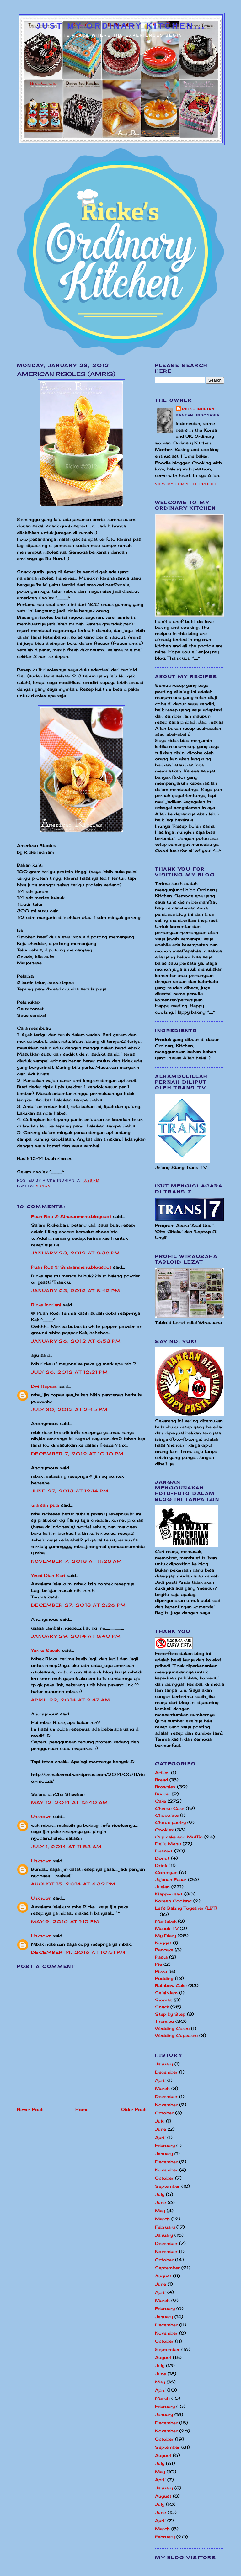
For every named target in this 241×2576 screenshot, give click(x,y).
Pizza (161, 1971)
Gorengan (166, 1872)
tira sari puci (45, 1505)
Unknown (41, 1816)
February (165, 2145)
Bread (161, 1779)
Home (81, 2109)
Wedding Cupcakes (176, 2035)
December (166, 2072)
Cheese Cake (169, 1808)
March (162, 2088)
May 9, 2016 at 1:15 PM (65, 1921)
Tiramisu (164, 2021)
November (166, 2104)
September (167, 2186)
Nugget (163, 1942)
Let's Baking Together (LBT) (186, 1908)
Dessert (164, 1850)
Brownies (165, 1786)
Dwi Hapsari (44, 1386)
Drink (161, 1865)
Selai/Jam (166, 1992)
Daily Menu (168, 1843)
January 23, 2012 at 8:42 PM (75, 1290)
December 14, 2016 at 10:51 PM (78, 1952)
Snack (43, 1186)
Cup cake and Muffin (179, 1836)
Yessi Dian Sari (48, 1575)
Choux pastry (170, 1822)
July (159, 2120)
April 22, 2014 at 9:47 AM (70, 1699)
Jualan (162, 1886)
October (164, 2112)
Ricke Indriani (46, 1304)
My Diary (165, 1935)
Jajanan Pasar (170, 1879)
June (160, 2129)
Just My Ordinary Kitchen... (121, 25)
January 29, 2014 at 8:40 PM (76, 1636)
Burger (162, 1793)
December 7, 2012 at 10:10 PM (77, 1453)
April (160, 2080)
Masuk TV (166, 1928)
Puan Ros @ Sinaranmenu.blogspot (71, 1216)
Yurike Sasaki (46, 1650)
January (164, 2063)
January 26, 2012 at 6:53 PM (76, 1341)
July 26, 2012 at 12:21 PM (69, 1372)
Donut (162, 1858)
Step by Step (170, 2014)
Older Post (133, 2109)
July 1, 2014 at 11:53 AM (66, 1846)
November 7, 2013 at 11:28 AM (76, 1561)
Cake (160, 1801)
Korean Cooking (173, 1900)
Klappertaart (169, 1893)
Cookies (164, 1829)
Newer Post (30, 2109)
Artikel (162, 1772)
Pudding (164, 1978)
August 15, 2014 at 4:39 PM (73, 1883)
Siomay (163, 1999)
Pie (158, 1964)
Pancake (164, 1949)
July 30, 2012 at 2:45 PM (69, 1409)
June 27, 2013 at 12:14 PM (70, 1490)
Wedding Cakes (172, 2028)
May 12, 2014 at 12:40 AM (69, 1802)
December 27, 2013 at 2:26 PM (78, 1605)
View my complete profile (186, 484)
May (160, 2210)
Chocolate (167, 1815)
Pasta (161, 1956)
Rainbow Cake (171, 1985)
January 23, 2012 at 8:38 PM (75, 1252)
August (163, 2275)
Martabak (165, 1921)
